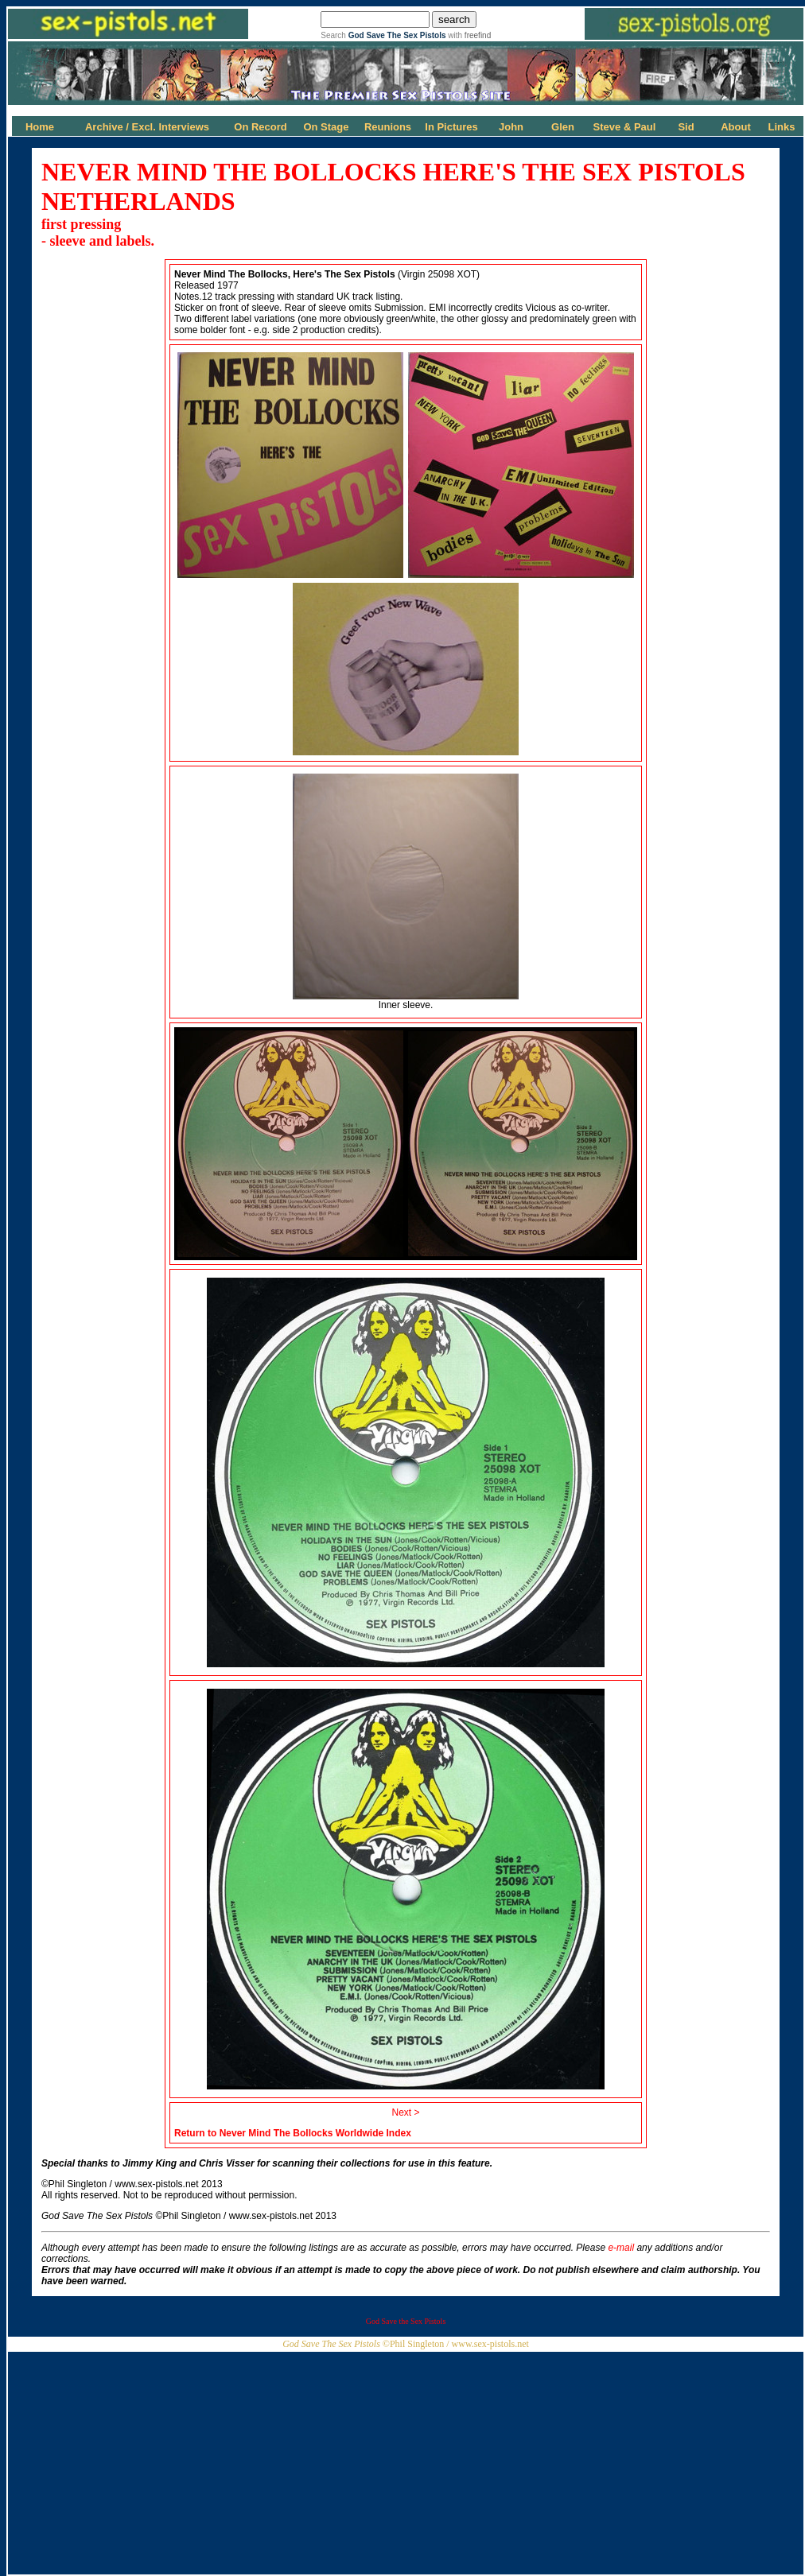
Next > (405, 2112)
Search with (406, 35)
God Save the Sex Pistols (406, 2321)
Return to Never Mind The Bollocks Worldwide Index (292, 2133)
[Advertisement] (405, 2463)
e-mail (621, 2247)
